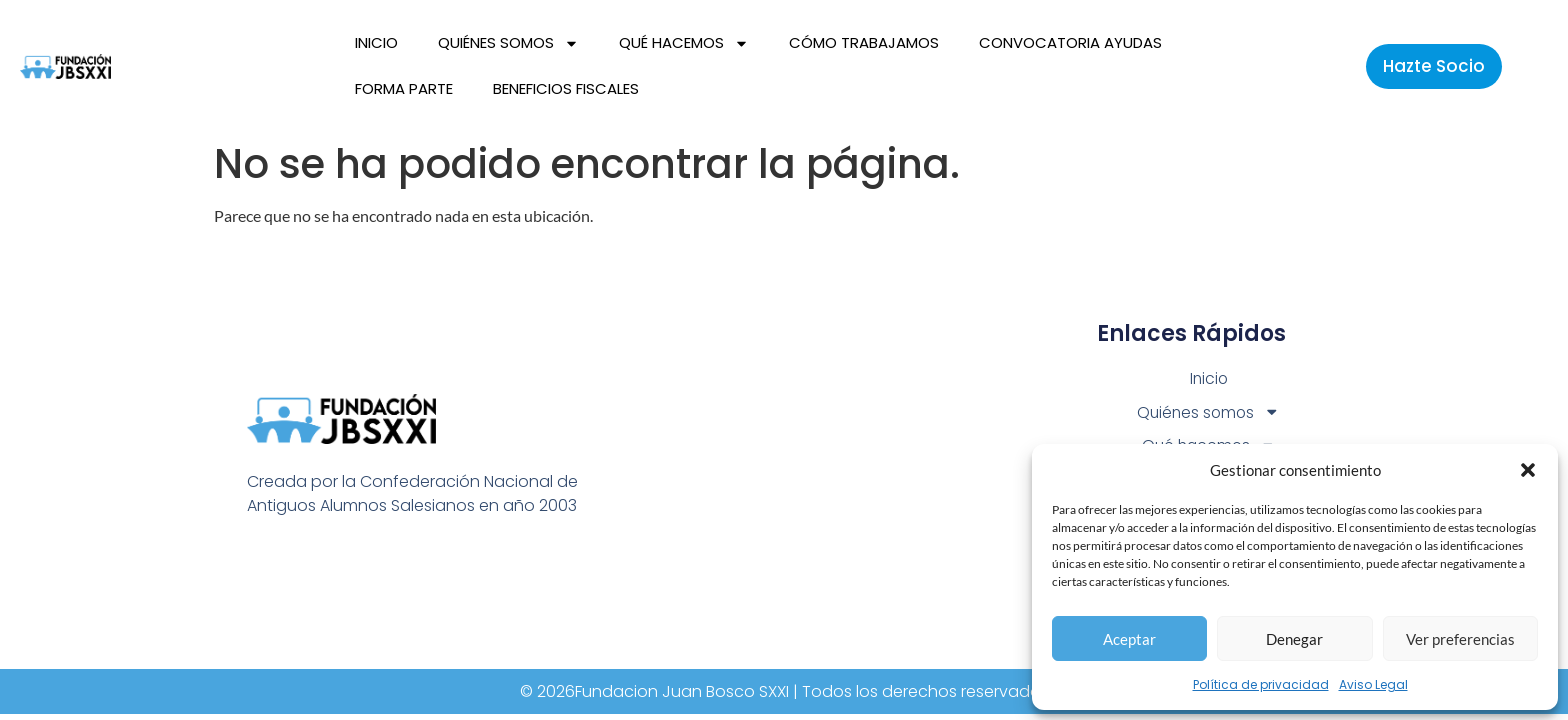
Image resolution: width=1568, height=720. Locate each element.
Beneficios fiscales (566, 88)
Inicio (376, 42)
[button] (1528, 470)
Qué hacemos (684, 43)
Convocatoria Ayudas (1070, 42)
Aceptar (1129, 639)
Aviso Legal (1373, 684)
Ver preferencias (1460, 639)
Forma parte (404, 88)
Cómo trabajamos (864, 42)
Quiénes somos (508, 43)
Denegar (1294, 639)
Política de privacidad (1261, 684)
